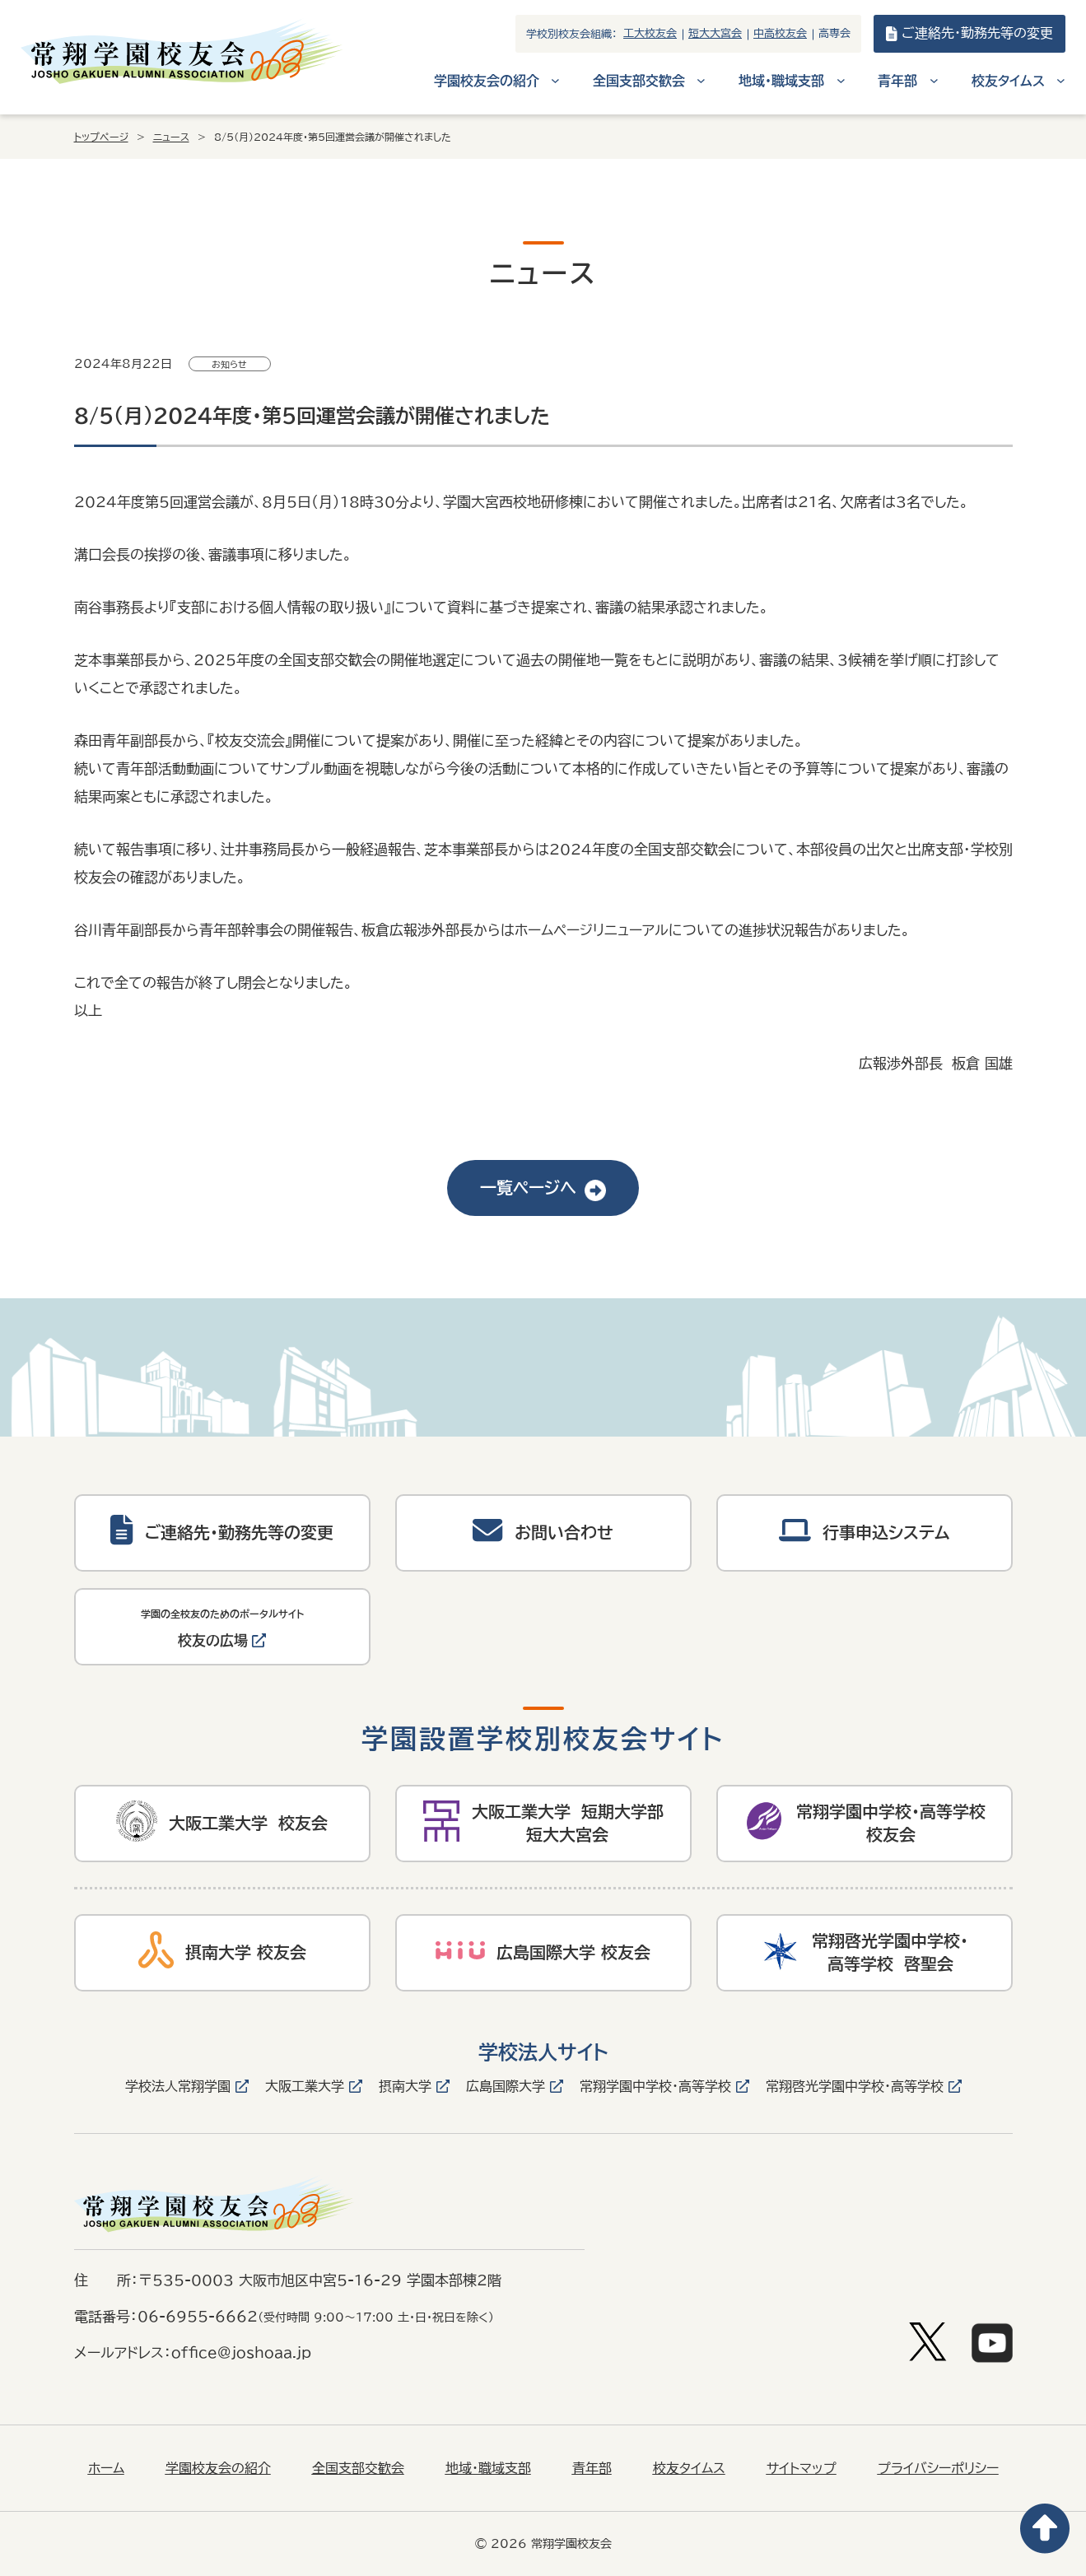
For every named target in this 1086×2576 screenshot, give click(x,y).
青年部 (592, 2468)
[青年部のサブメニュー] (934, 80)
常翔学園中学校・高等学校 (655, 2086)
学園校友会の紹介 (218, 2468)
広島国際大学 (505, 2086)
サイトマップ (802, 2468)
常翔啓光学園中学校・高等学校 (855, 2086)
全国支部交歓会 (358, 2468)
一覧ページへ (543, 1188)
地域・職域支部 (488, 2468)
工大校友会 (650, 33)
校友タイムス (689, 2468)
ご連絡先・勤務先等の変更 (969, 33)
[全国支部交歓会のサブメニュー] (701, 80)
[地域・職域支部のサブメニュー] (841, 80)
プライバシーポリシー (938, 2468)
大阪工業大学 (304, 2086)
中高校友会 (780, 33)
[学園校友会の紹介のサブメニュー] (555, 80)
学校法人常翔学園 (178, 2086)
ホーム (106, 2468)
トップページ (101, 137)
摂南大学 (405, 2086)
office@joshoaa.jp (241, 2352)
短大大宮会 (715, 33)
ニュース (171, 137)
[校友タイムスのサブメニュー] (1060, 80)
